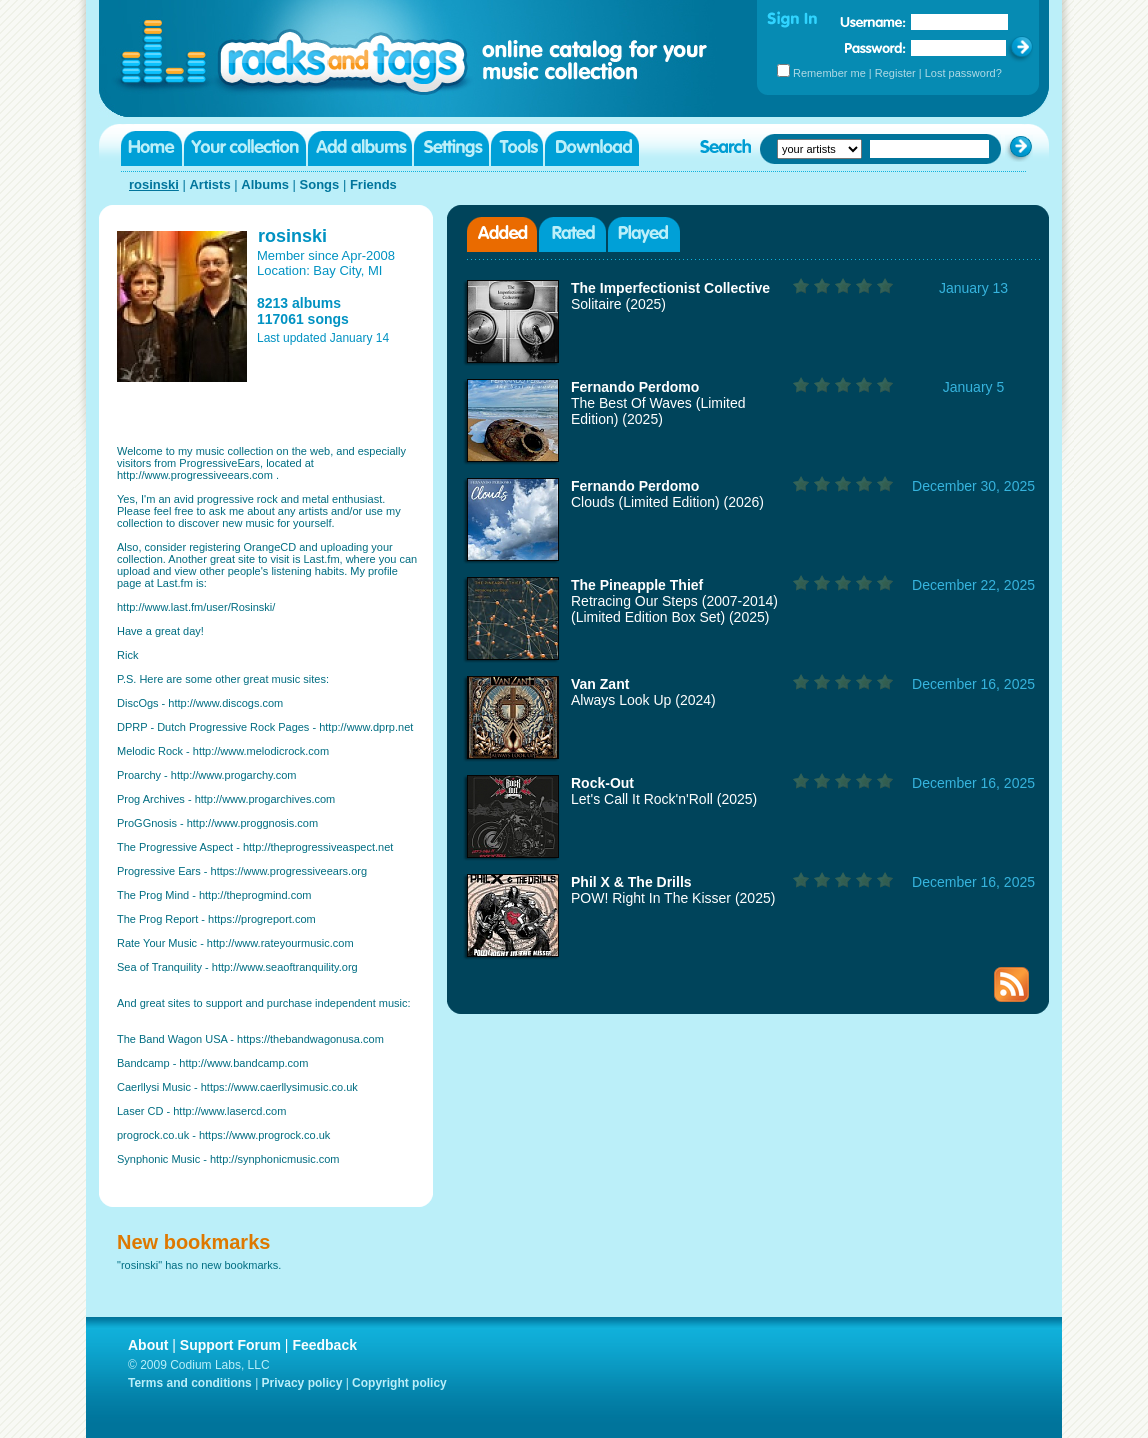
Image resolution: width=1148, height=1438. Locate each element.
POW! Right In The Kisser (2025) (673, 898)
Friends (373, 184)
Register (895, 73)
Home (151, 148)
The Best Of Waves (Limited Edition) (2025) (658, 411)
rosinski (154, 184)
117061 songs (303, 319)
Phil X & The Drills (631, 882)
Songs (320, 184)
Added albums (502, 234)
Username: (873, 22)
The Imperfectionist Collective (670, 288)
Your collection (245, 148)
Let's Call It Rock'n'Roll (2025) (664, 799)
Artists (209, 184)
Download (592, 148)
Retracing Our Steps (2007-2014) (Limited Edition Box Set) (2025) (674, 609)
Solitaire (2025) (618, 304)
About (148, 1345)
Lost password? (963, 73)
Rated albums (572, 234)
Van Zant (600, 684)
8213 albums (299, 303)
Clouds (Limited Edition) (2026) (667, 502)
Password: (875, 47)
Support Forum (230, 1345)
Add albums (360, 148)
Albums (265, 184)
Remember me (829, 73)
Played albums (644, 234)
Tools (517, 148)
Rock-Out (602, 783)
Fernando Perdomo (635, 387)
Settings (451, 148)
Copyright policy (399, 1383)
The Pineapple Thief (637, 585)
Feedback (324, 1345)
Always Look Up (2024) (643, 700)
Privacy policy (302, 1383)
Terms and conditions (190, 1383)
